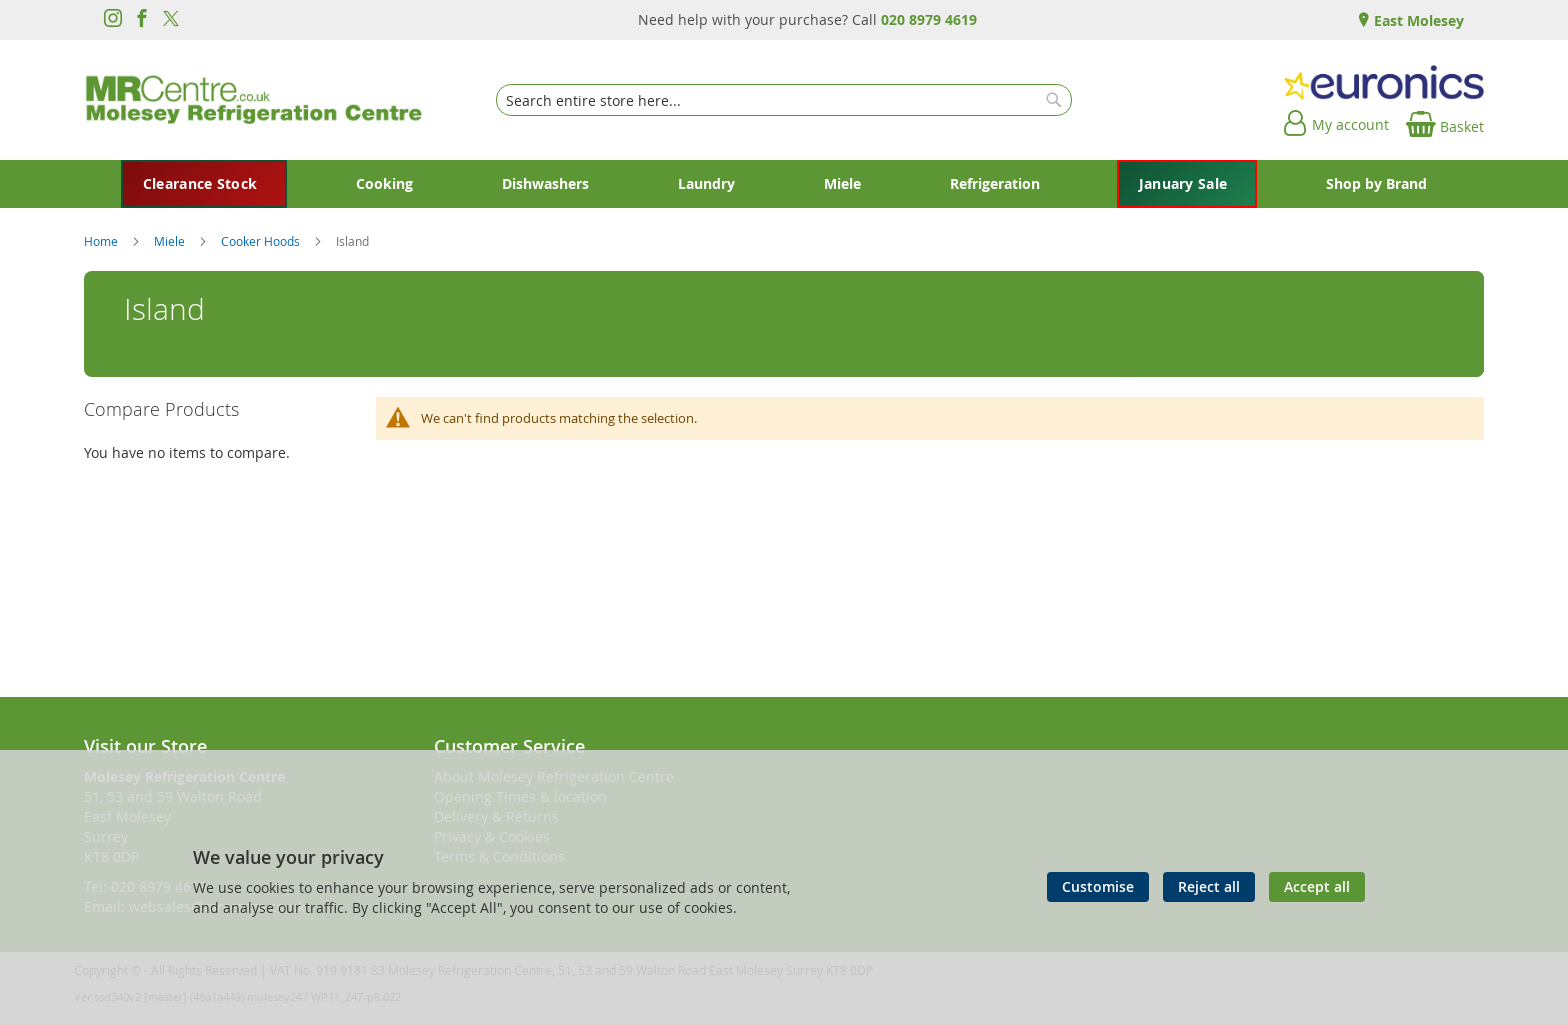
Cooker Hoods (262, 241)
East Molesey (1417, 20)
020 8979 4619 (929, 19)
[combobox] (784, 100)
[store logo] (254, 100)
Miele (171, 241)
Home (102, 241)
